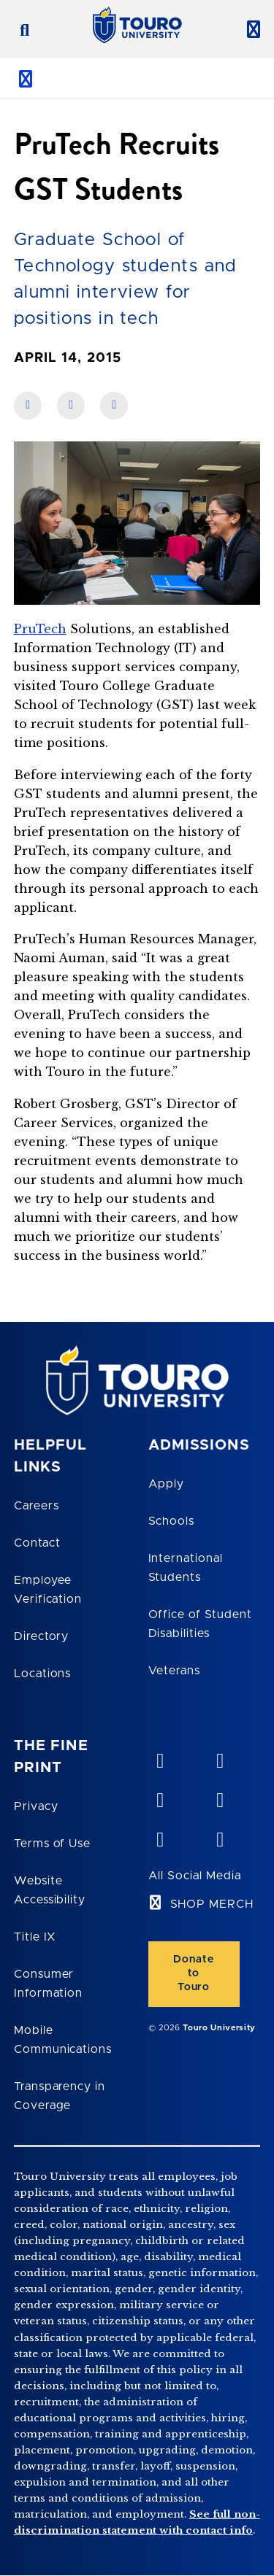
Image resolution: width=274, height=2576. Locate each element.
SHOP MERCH (212, 1904)
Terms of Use (52, 1843)
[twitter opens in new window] (160, 1836)
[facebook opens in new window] (219, 1797)
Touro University (219, 2028)
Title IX (35, 1937)
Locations (43, 1673)
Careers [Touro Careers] (36, 1506)
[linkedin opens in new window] (160, 1797)
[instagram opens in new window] (219, 1836)
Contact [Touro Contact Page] (37, 1543)
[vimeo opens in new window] (160, 1757)
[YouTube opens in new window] (219, 1757)
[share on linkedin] (71, 405)
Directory (41, 1636)
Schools (171, 1521)
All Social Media (194, 1875)
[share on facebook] (28, 405)
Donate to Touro (193, 1973)
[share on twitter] (114, 405)
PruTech (40, 629)
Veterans (174, 1670)
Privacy (36, 1806)
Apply (166, 1484)
